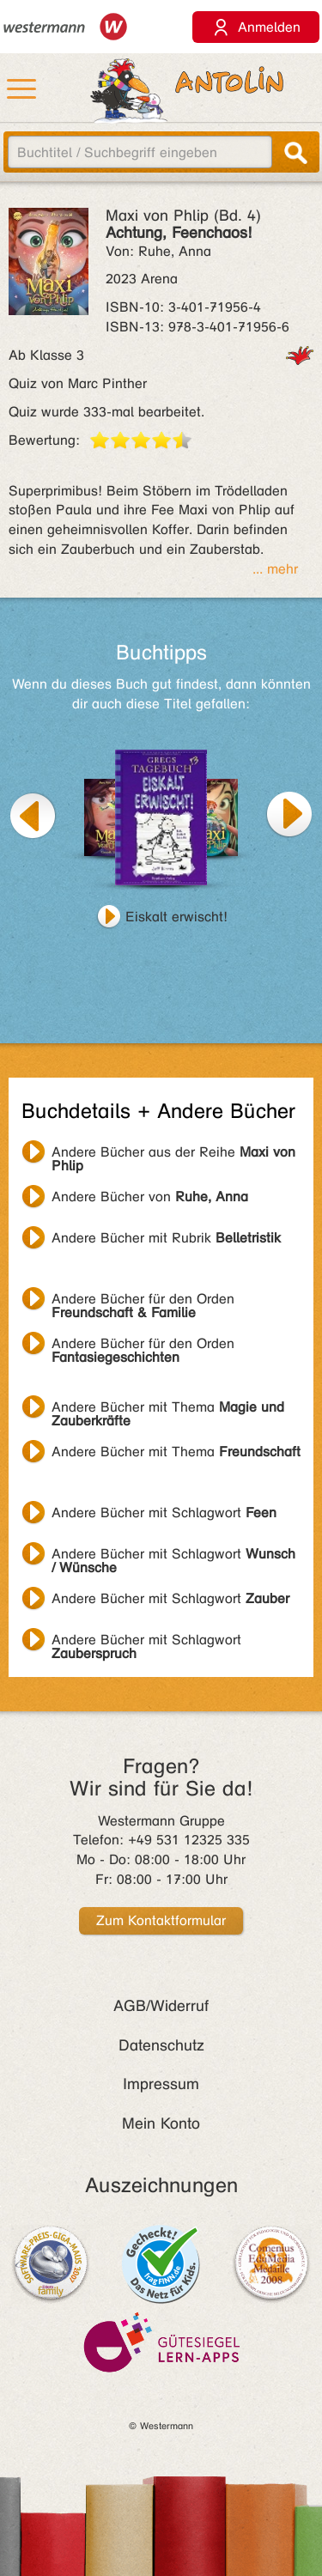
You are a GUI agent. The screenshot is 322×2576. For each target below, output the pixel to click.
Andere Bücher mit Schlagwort (164, 1512)
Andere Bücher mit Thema (168, 1409)
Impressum (161, 2084)
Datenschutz (161, 2045)
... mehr (275, 569)
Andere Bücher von (150, 1196)
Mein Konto (161, 2123)
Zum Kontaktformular (161, 1920)
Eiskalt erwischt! (176, 916)
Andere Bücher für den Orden (143, 1301)
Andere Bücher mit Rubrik (166, 1238)
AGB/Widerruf (161, 2005)
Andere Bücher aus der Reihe (173, 1154)
